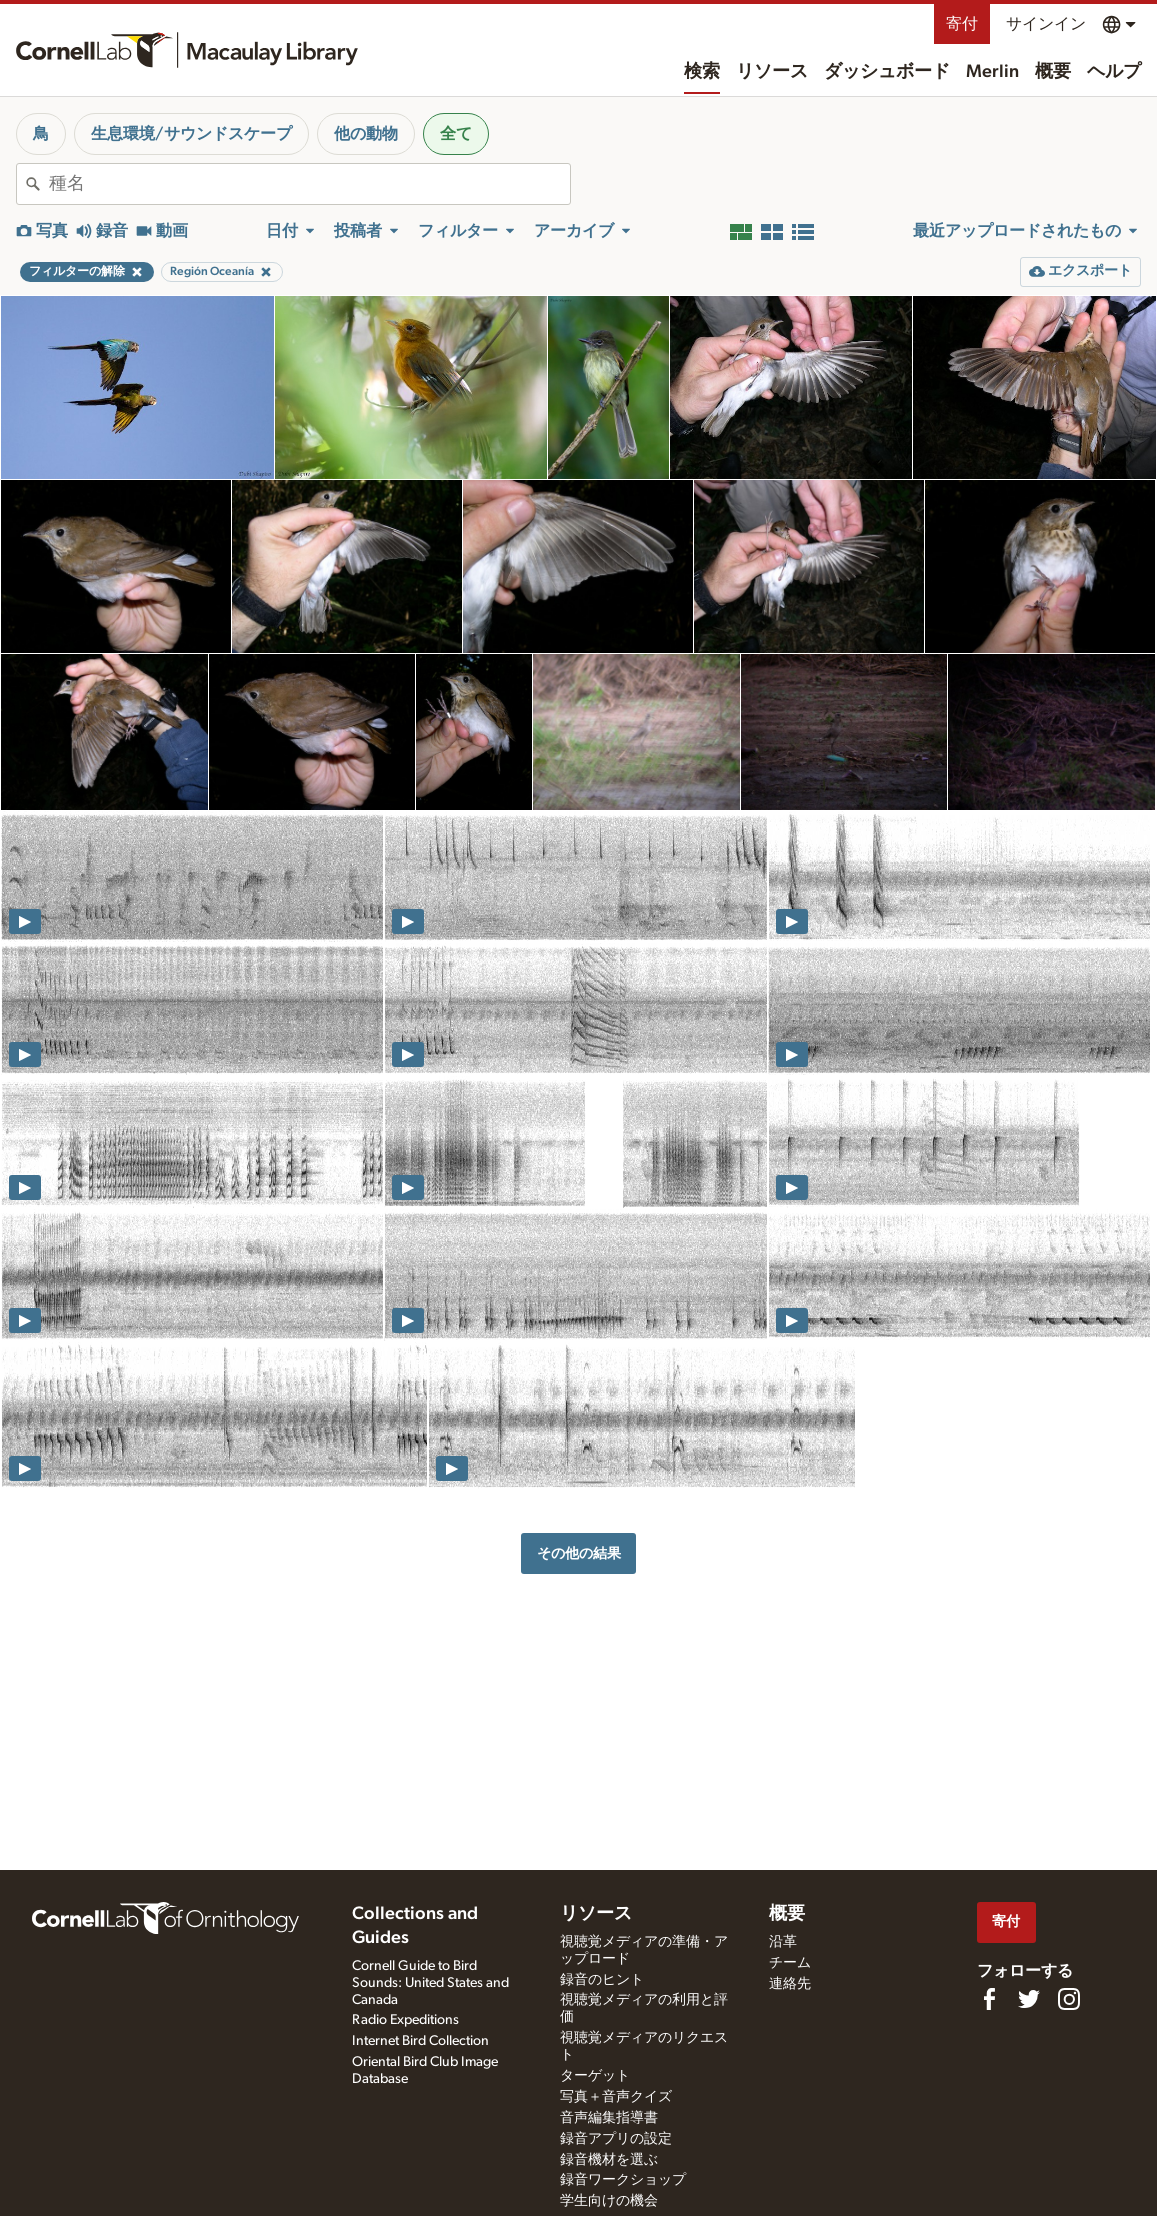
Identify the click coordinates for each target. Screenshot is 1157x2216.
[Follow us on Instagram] (1069, 1999)
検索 (702, 72)
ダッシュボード (887, 72)
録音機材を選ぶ (609, 2160)
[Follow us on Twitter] (1029, 1999)
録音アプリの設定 (616, 2139)
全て (456, 134)
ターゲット (595, 2076)
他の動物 (366, 134)
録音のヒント (602, 1980)
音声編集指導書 (609, 2118)
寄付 (962, 24)
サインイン (1046, 24)
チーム (790, 1963)
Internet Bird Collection (420, 2041)
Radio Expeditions (405, 2020)
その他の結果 (579, 1553)
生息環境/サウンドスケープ (191, 134)
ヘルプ (1114, 72)
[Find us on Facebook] (989, 1999)
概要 (1053, 72)
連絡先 (790, 1984)
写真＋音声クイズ (616, 2097)
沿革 (783, 1942)
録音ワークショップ (623, 2180)
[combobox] (309, 184)
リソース (772, 72)
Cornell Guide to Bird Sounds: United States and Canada (430, 1983)
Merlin (992, 72)
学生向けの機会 (609, 2201)
